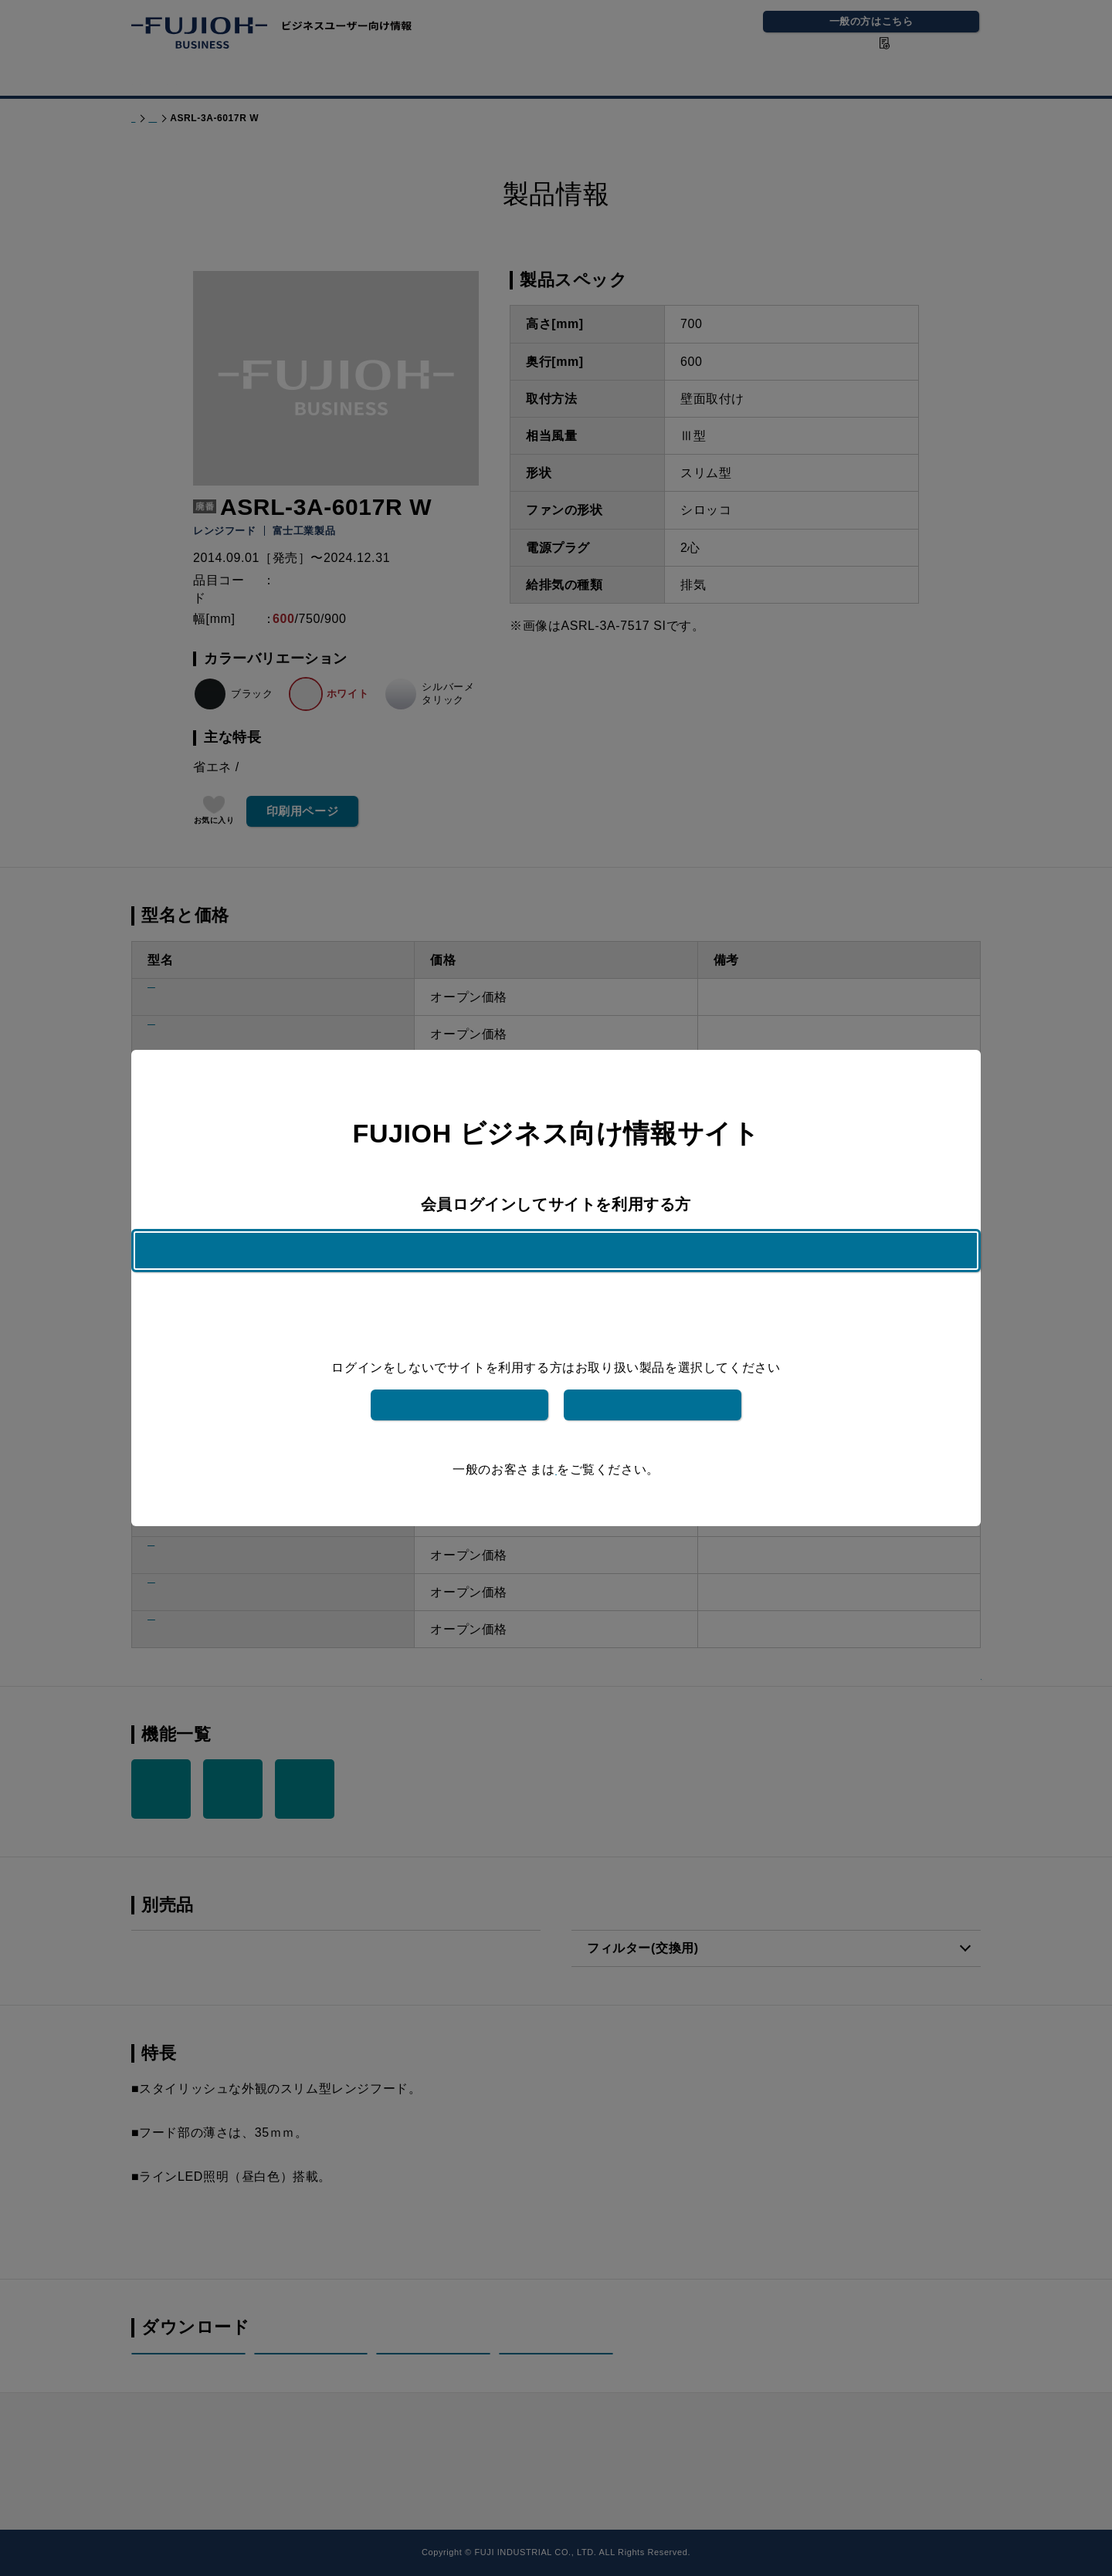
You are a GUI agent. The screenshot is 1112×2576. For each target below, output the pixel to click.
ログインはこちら (556, 1273)
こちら (556, 1446)
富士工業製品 (459, 1381)
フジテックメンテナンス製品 (653, 1381)
